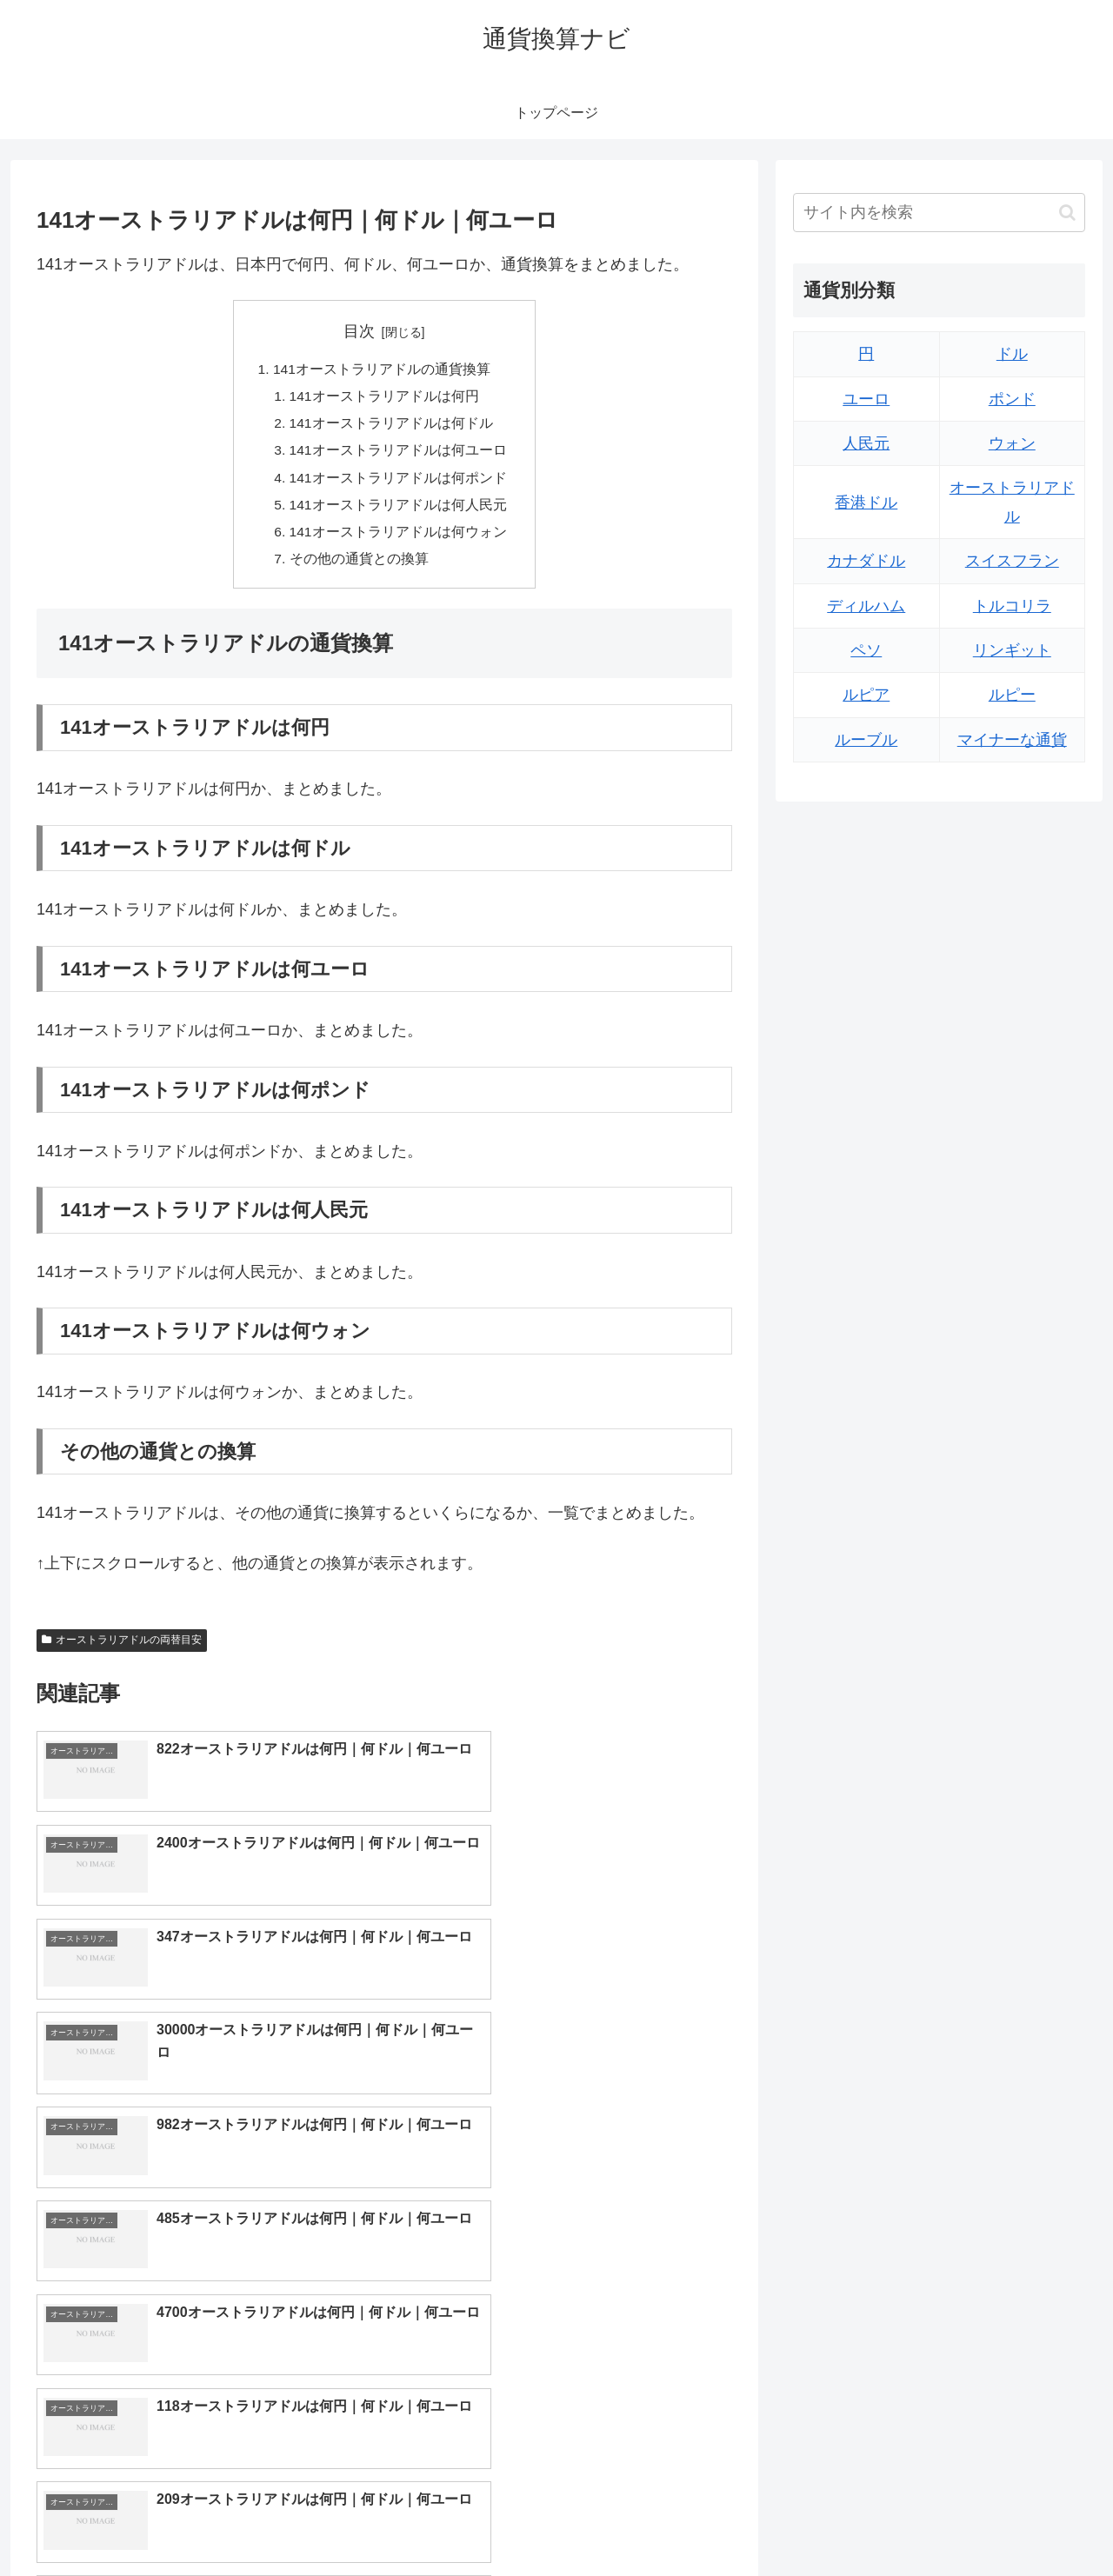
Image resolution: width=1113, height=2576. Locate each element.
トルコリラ (1012, 606)
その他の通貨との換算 (359, 567)
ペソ (866, 650)
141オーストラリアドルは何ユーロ (399, 455)
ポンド (1012, 399)
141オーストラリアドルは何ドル (392, 426)
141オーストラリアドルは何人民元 (399, 511)
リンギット (1012, 650)
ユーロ (866, 399)
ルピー (1012, 694)
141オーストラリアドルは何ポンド (399, 482)
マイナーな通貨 (1012, 740)
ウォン (1012, 443)
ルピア (866, 694)
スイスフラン (1012, 560)
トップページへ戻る (891, 2521)
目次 (359, 331)
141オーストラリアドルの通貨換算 (381, 370)
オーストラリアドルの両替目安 (122, 1649)
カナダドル (866, 560)
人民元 (866, 443)
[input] (939, 212)
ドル (1012, 354)
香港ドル (866, 502)
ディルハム (866, 606)
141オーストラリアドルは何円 (385, 398)
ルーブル (866, 740)
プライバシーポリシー (1025, 2521)
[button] (1067, 213)
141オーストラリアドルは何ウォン (399, 539)
